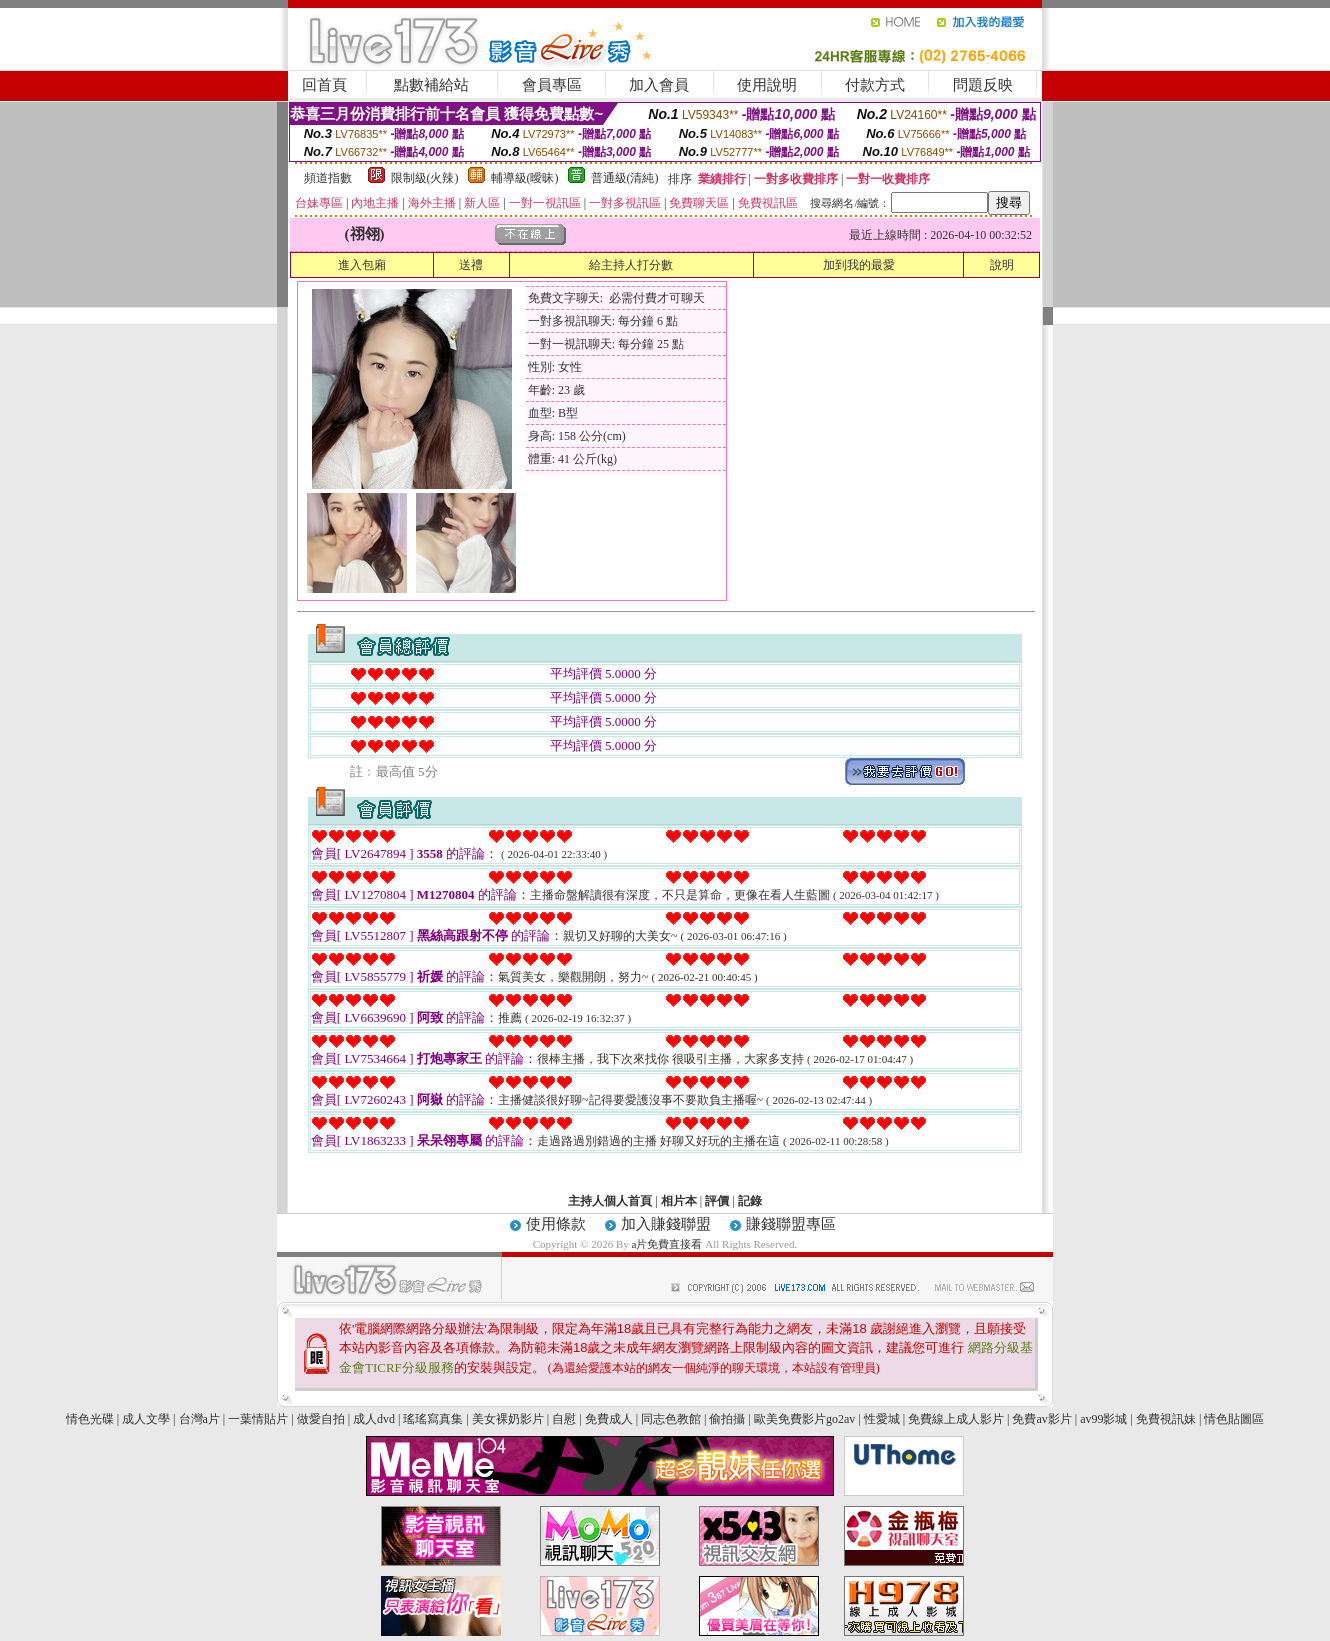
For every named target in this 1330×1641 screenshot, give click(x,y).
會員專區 (552, 85)
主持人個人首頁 (610, 1201)
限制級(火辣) (425, 178)
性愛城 (882, 1419)
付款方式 (875, 85)
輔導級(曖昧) (525, 178)
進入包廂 (362, 265)
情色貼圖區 (1234, 1419)
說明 (1002, 265)
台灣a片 (199, 1419)
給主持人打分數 (631, 265)
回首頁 (324, 85)
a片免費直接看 (669, 1244)
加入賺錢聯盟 (666, 1224)
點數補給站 (431, 85)
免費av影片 (1041, 1419)
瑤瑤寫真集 (433, 1419)
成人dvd (374, 1419)
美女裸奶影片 (508, 1419)
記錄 (750, 1201)
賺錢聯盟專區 (791, 1224)
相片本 (679, 1201)
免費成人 (609, 1419)
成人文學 (146, 1419)
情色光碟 (90, 1419)
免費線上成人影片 (956, 1419)
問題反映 (983, 85)
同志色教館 (671, 1419)
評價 (717, 1201)
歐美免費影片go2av (804, 1419)
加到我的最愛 (859, 265)
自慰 (564, 1419)
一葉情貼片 (258, 1419)
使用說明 (767, 85)
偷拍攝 (727, 1419)
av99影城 (1103, 1419)
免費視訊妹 (1166, 1419)
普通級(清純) (625, 178)
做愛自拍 (321, 1419)
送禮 (471, 265)
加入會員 (659, 85)
